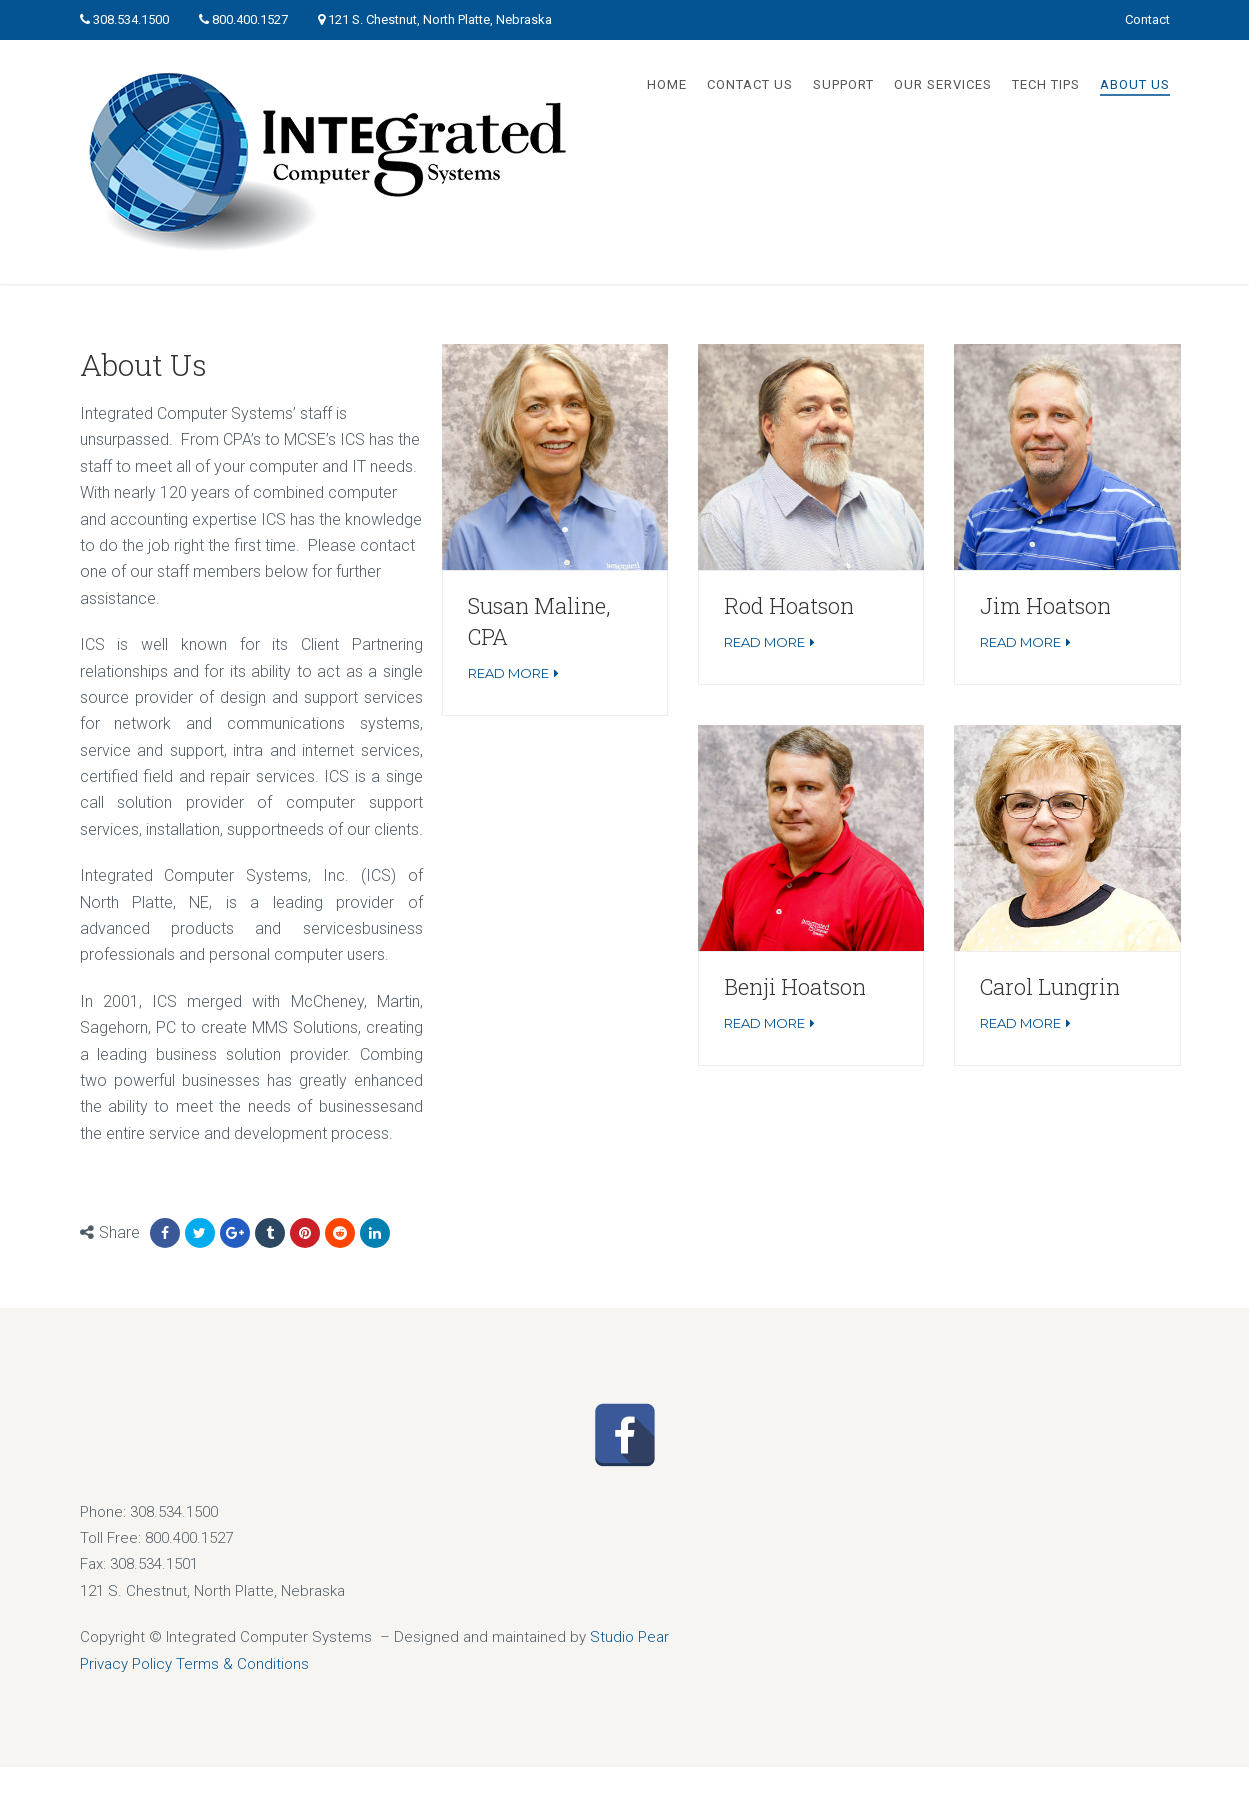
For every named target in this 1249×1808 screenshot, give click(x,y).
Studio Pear (629, 1637)
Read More (508, 673)
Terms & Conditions (242, 1664)
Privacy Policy (126, 1664)
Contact (1147, 19)
